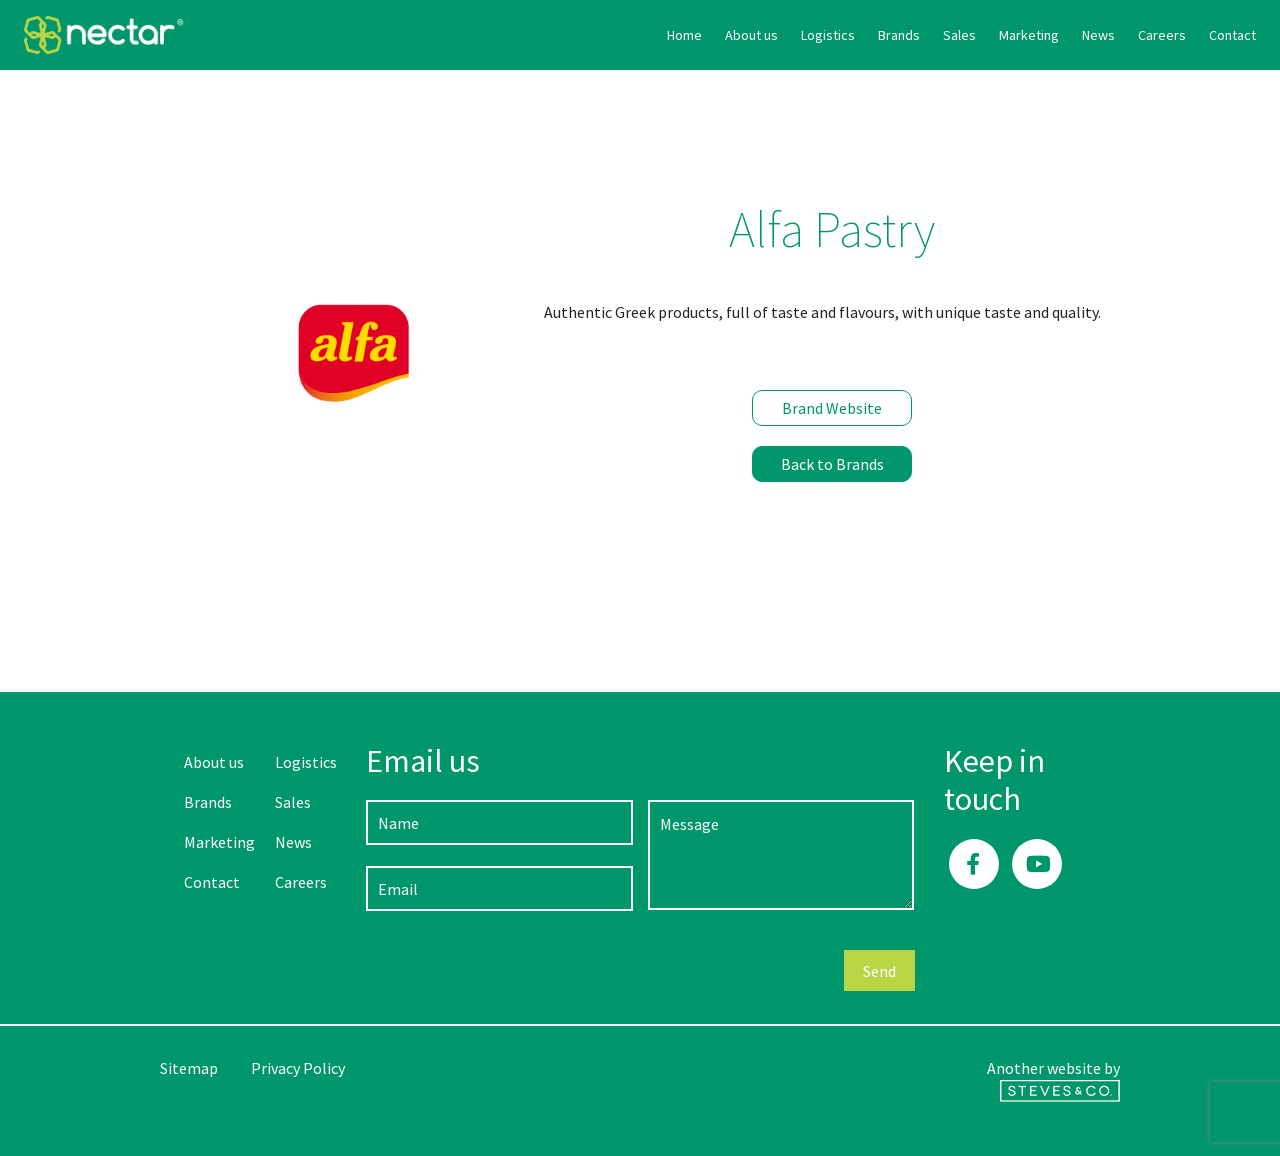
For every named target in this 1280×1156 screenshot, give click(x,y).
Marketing (869, 35)
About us (591, 35)
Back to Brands (832, 464)
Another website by (1053, 1080)
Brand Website (832, 408)
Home (524, 35)
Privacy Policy (298, 1068)
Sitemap (189, 1068)
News (938, 35)
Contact (1072, 35)
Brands (739, 35)
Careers (1002, 35)
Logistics (668, 35)
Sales (799, 35)
